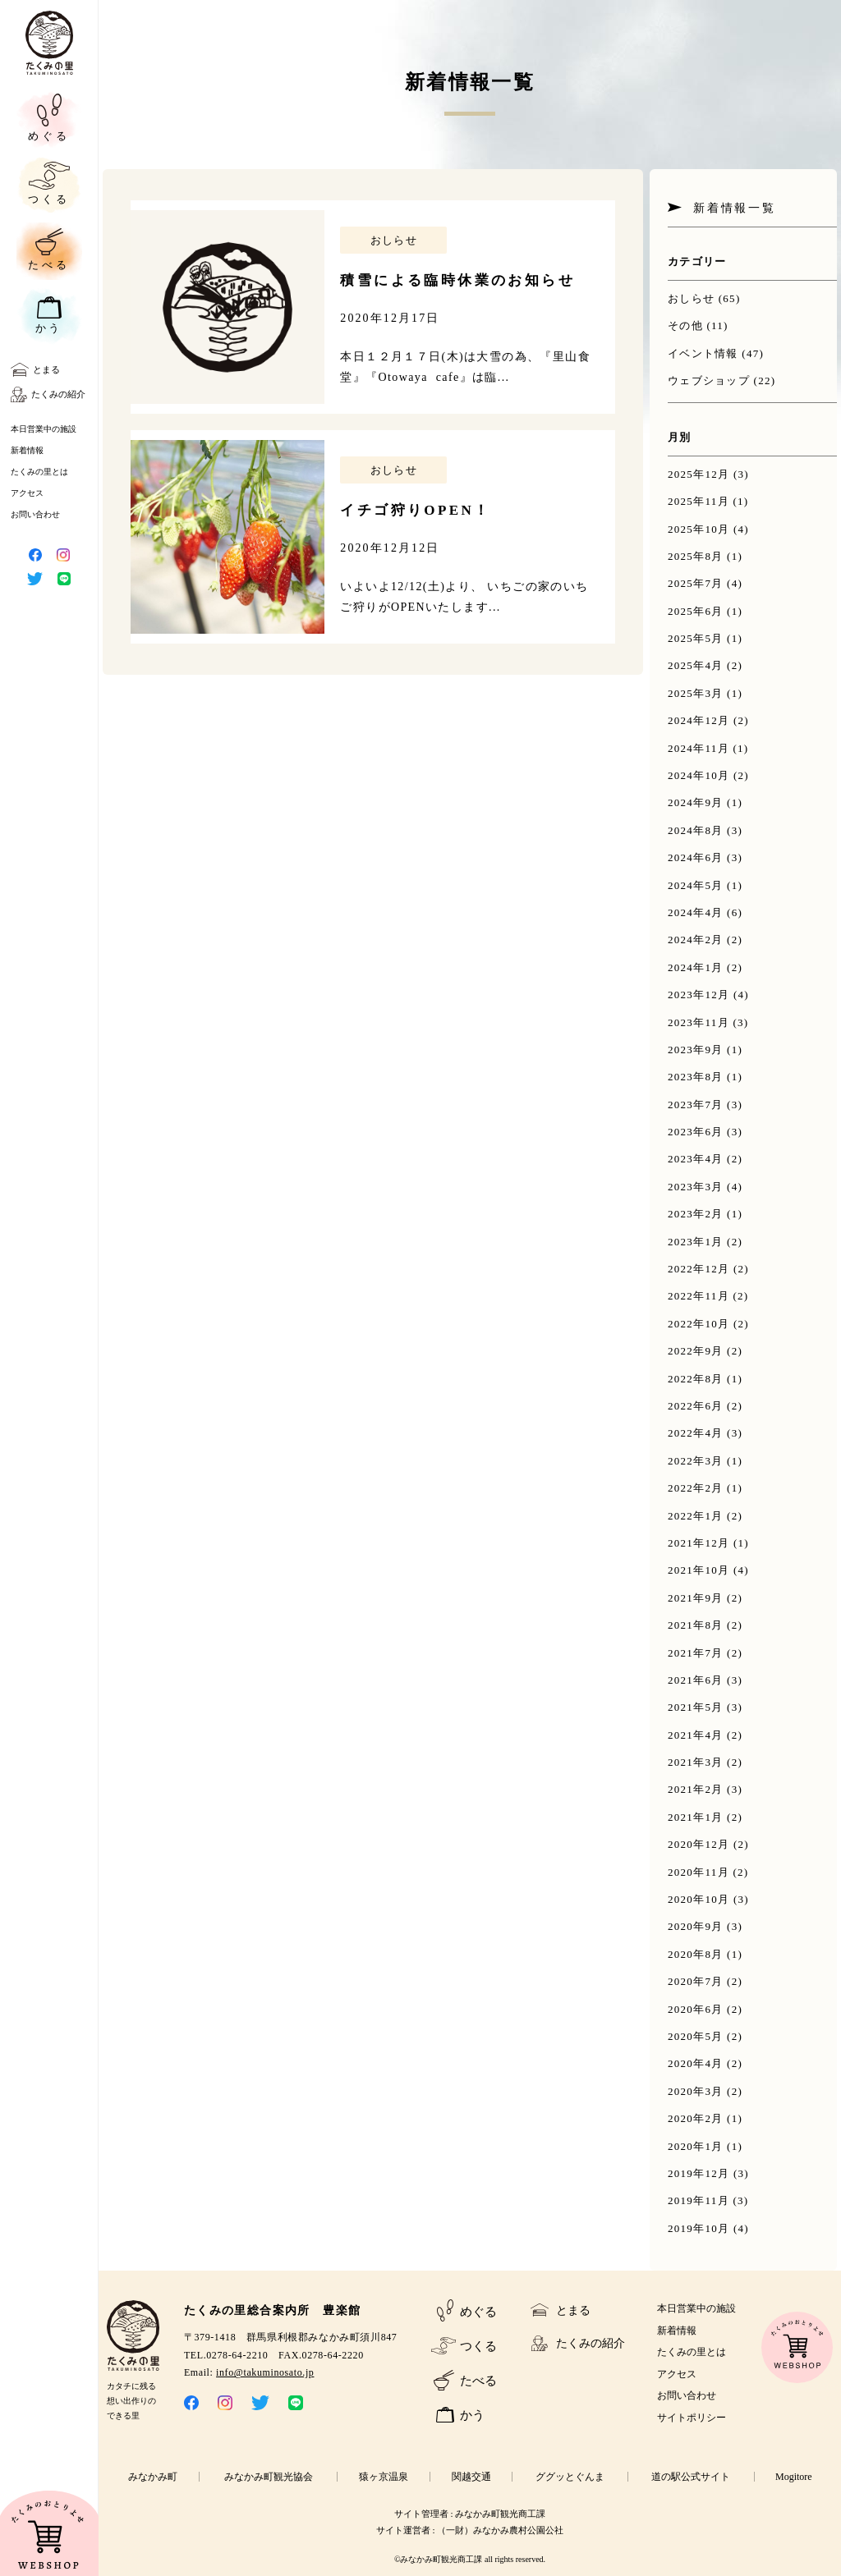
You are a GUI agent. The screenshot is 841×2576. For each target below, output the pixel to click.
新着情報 (27, 450)
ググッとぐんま (569, 2476)
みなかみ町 (152, 2476)
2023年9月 (696, 1049)
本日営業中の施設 (43, 428)
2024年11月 (698, 748)
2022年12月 (698, 1269)
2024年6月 (696, 857)
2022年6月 (696, 1406)
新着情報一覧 (734, 208)
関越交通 (471, 2476)
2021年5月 (696, 1707)
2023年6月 (696, 1131)
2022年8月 (696, 1379)
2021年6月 (696, 1680)
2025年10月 (698, 529)
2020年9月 (696, 1926)
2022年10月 (698, 1324)
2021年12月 (698, 1543)
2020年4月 (696, 2063)
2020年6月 (696, 2009)
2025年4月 (696, 665)
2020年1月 (696, 2146)
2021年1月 (696, 1817)
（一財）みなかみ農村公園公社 (500, 2530)
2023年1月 (696, 1241)
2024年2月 (696, 939)
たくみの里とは (39, 471)
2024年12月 (698, 720)
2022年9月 (696, 1351)
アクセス (27, 492)
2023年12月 (698, 994)
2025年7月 (696, 583)
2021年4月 (696, 1735)
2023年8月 (696, 1076)
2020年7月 (696, 1981)
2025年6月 (696, 611)
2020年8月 (696, 1954)
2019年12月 (698, 2173)
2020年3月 (696, 2091)
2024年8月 (696, 830)
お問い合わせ (35, 514)
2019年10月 (698, 2228)
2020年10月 (698, 1899)
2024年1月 (696, 967)
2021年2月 (696, 1789)
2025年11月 (698, 501)
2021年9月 (696, 1598)
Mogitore (793, 2476)
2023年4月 (696, 1159)
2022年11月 (698, 1296)
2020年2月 (696, 2118)
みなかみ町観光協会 (268, 2476)
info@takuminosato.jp (265, 2372)
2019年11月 (698, 2200)
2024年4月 (696, 912)
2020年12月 (698, 1844)
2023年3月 (696, 1186)
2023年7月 (696, 1104)
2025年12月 (698, 474)
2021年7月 (696, 1653)
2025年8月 (696, 556)
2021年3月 (696, 1762)
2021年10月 (698, 1570)
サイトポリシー (691, 2417)
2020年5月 (696, 2036)
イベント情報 (703, 353)
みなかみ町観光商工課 (500, 2514)
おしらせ (691, 298)
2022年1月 (696, 1516)
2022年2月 (696, 1488)
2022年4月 (696, 1433)
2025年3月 (696, 693)
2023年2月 (696, 1214)
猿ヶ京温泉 (383, 2476)
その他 (685, 325)
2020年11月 (698, 1872)
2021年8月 (696, 1625)
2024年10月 (698, 775)
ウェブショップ (709, 380)
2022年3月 (696, 1461)
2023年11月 (698, 1022)
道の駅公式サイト (690, 2476)
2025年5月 (696, 638)
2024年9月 (696, 802)
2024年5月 (696, 885)
